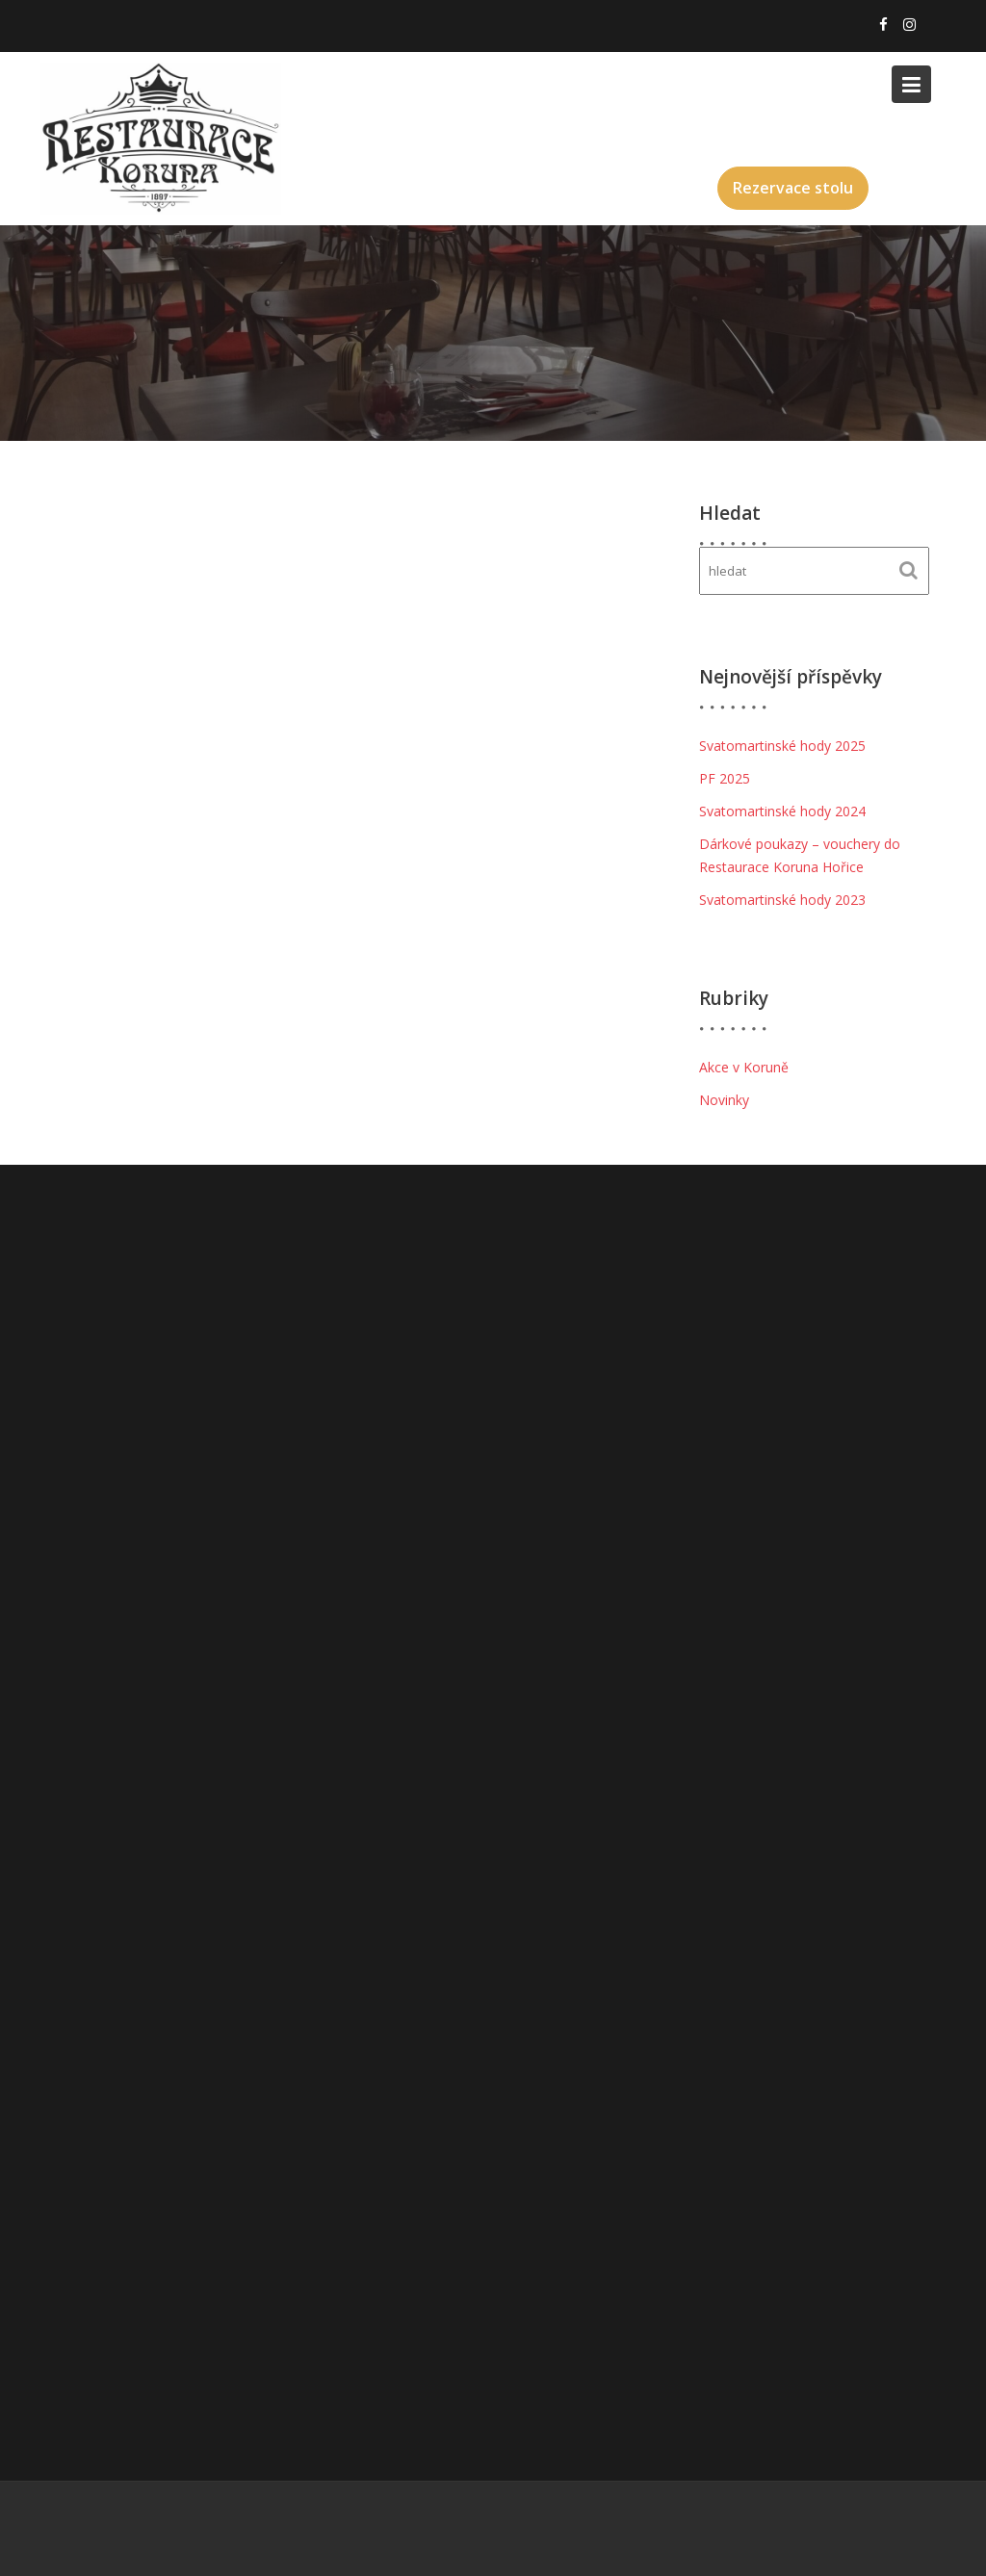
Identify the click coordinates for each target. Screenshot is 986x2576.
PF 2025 (724, 778)
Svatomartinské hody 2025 (782, 745)
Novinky (724, 1100)
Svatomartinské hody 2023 (782, 899)
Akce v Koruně (744, 1067)
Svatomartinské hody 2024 (782, 811)
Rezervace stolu (793, 187)
